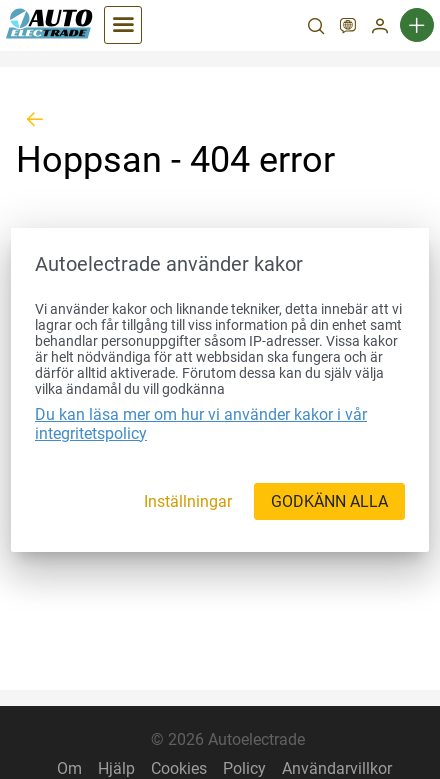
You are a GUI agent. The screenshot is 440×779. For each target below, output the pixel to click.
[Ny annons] (417, 25)
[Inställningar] (188, 501)
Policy (244, 768)
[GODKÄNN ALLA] (329, 501)
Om (69, 768)
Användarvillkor (337, 768)
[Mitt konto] (380, 28)
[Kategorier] (123, 25)
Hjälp (116, 768)
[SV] (348, 28)
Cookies (179, 768)
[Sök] (316, 28)
